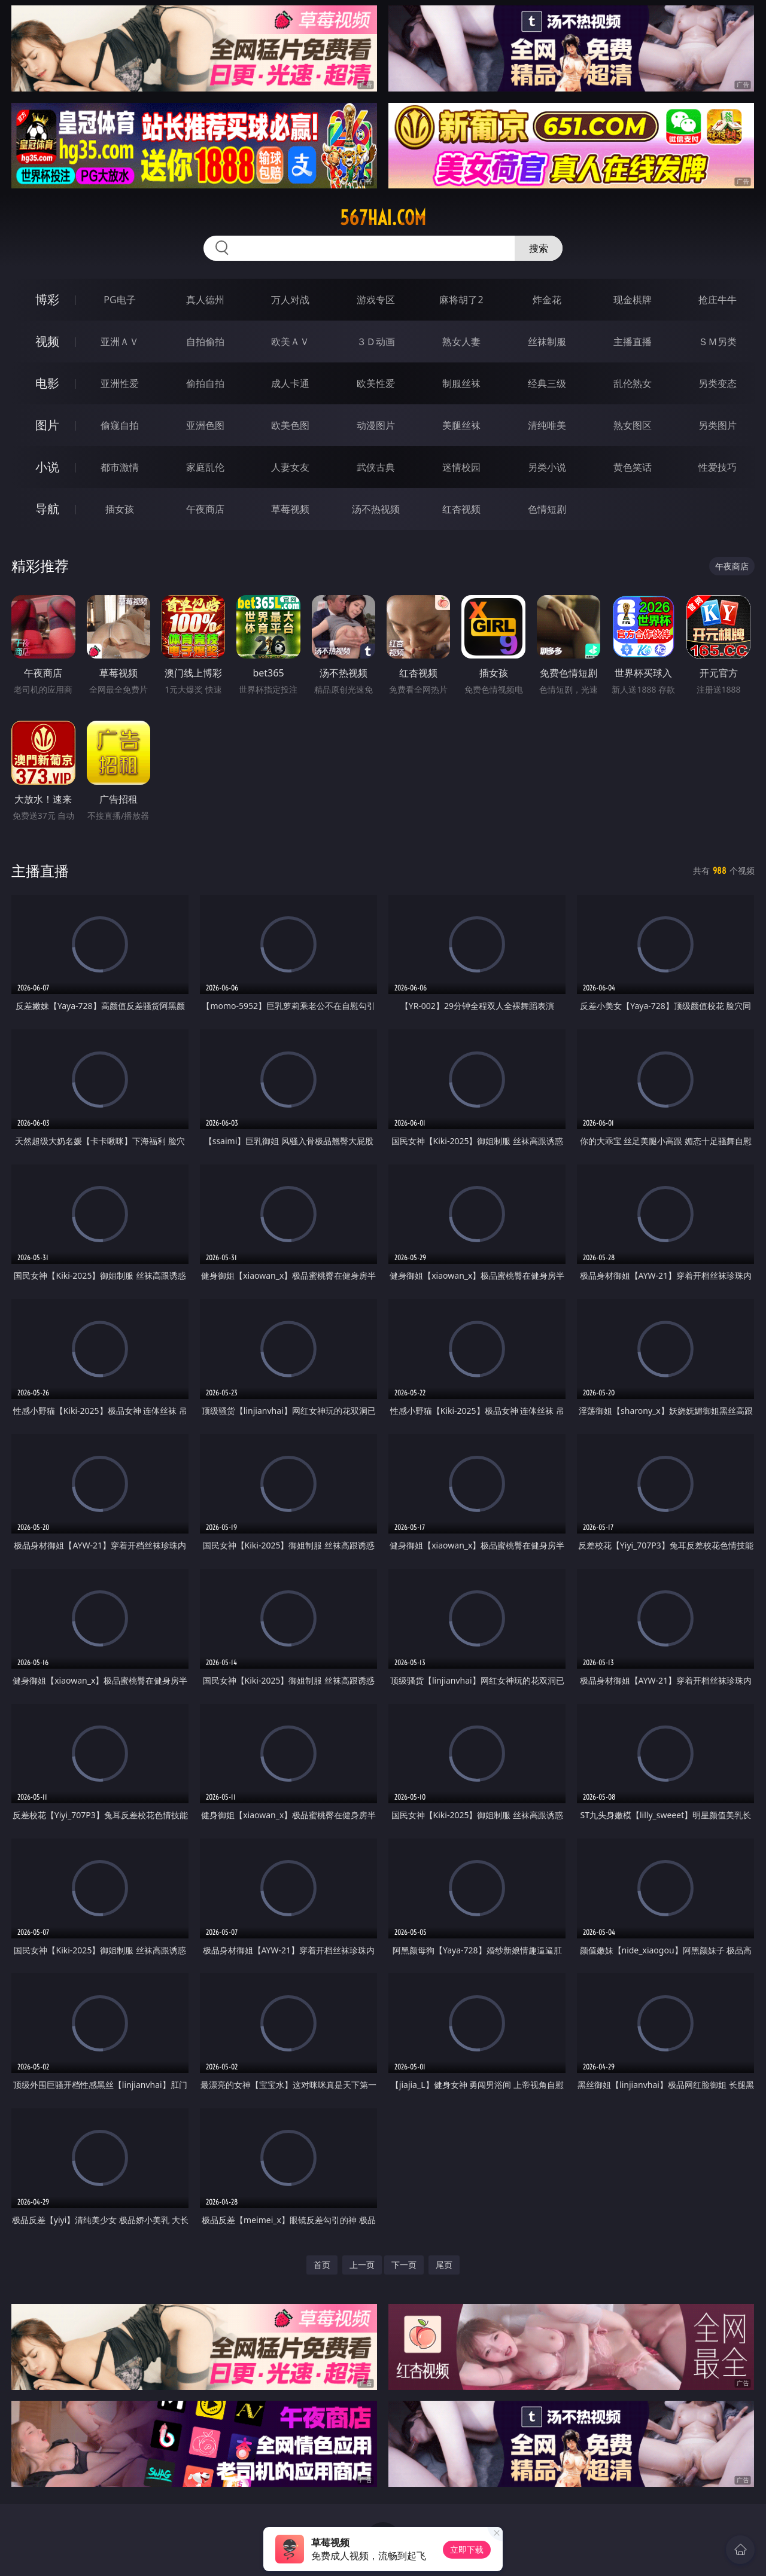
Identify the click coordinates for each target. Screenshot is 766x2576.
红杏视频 (461, 509)
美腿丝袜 (461, 425)
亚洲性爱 (120, 383)
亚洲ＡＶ (120, 341)
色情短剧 (547, 509)
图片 (47, 425)
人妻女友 (290, 467)
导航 (47, 509)
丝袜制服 (547, 341)
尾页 (444, 2264)
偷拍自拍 (205, 383)
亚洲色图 (205, 425)
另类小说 (547, 467)
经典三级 (547, 383)
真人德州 (205, 299)
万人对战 (290, 299)
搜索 (538, 248)
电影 (47, 383)
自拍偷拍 (205, 341)
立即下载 (467, 2549)
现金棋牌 (632, 299)
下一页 (404, 2264)
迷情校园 (461, 467)
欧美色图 (290, 425)
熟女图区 (632, 425)
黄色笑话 (632, 467)
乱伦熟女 (632, 383)
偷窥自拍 (120, 425)
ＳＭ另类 (717, 341)
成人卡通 (290, 383)
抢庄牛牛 (717, 299)
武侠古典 (376, 467)
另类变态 (717, 383)
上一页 (362, 2264)
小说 (47, 467)
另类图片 (717, 425)
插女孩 (119, 509)
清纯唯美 (547, 425)
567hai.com (383, 218)
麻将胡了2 (461, 299)
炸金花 (547, 299)
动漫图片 (376, 425)
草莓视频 (290, 509)
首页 (322, 2264)
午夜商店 (205, 509)
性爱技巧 (717, 467)
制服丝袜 (461, 383)
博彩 (47, 299)
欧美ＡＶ (290, 341)
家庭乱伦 (205, 467)
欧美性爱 (376, 383)
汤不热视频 (376, 509)
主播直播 (632, 341)
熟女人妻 (461, 341)
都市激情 (120, 467)
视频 (47, 341)
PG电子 (119, 299)
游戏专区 (376, 299)
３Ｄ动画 (376, 341)
